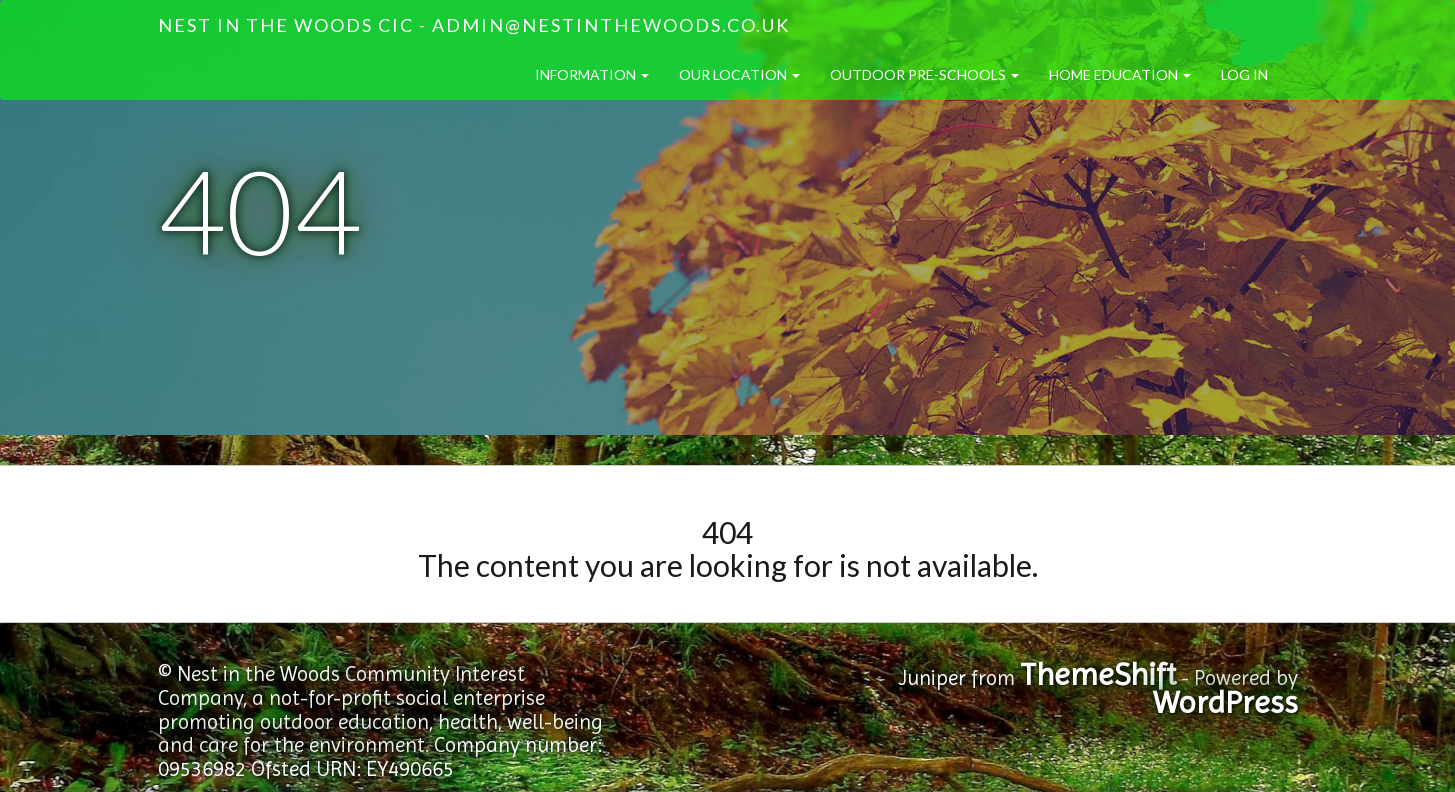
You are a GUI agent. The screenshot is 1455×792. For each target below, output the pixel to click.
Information (592, 74)
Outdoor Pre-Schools (924, 74)
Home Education (1120, 74)
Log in (1244, 74)
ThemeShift (1098, 674)
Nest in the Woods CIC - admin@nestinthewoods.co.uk (474, 25)
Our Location (739, 74)
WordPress (1225, 702)
